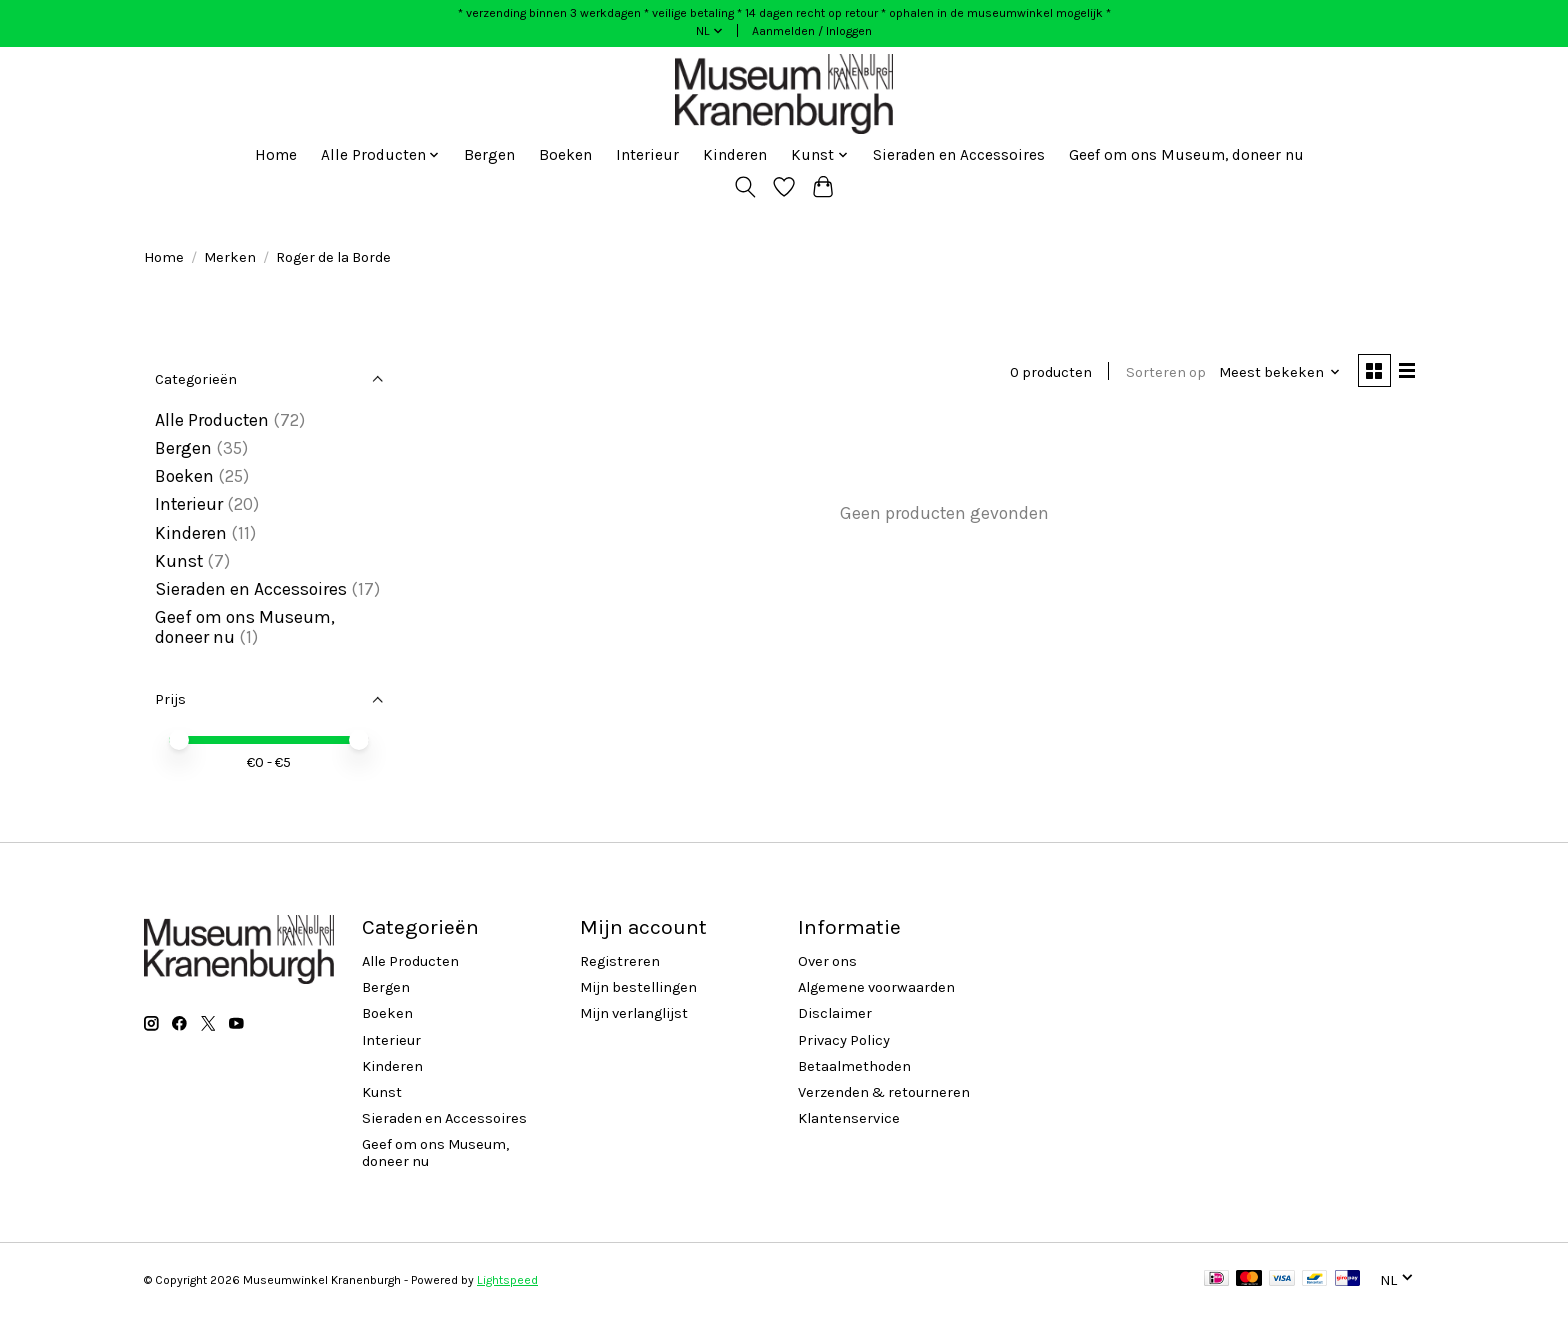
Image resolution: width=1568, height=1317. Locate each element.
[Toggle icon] (745, 187)
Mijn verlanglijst (634, 1013)
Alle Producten (212, 420)
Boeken (565, 155)
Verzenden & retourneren (884, 1092)
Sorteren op (1163, 372)
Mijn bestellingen (638, 987)
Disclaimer (835, 1013)
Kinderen (735, 155)
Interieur (647, 155)
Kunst (179, 561)
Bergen (489, 155)
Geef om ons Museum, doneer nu (1186, 155)
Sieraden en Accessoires (959, 155)
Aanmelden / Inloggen (812, 31)
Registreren (620, 961)
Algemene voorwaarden (876, 987)
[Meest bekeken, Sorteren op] (1278, 372)
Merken (230, 257)
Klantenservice (849, 1118)
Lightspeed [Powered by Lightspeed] (507, 1280)
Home (276, 155)
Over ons (827, 961)
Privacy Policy (844, 1040)
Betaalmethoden (854, 1066)
